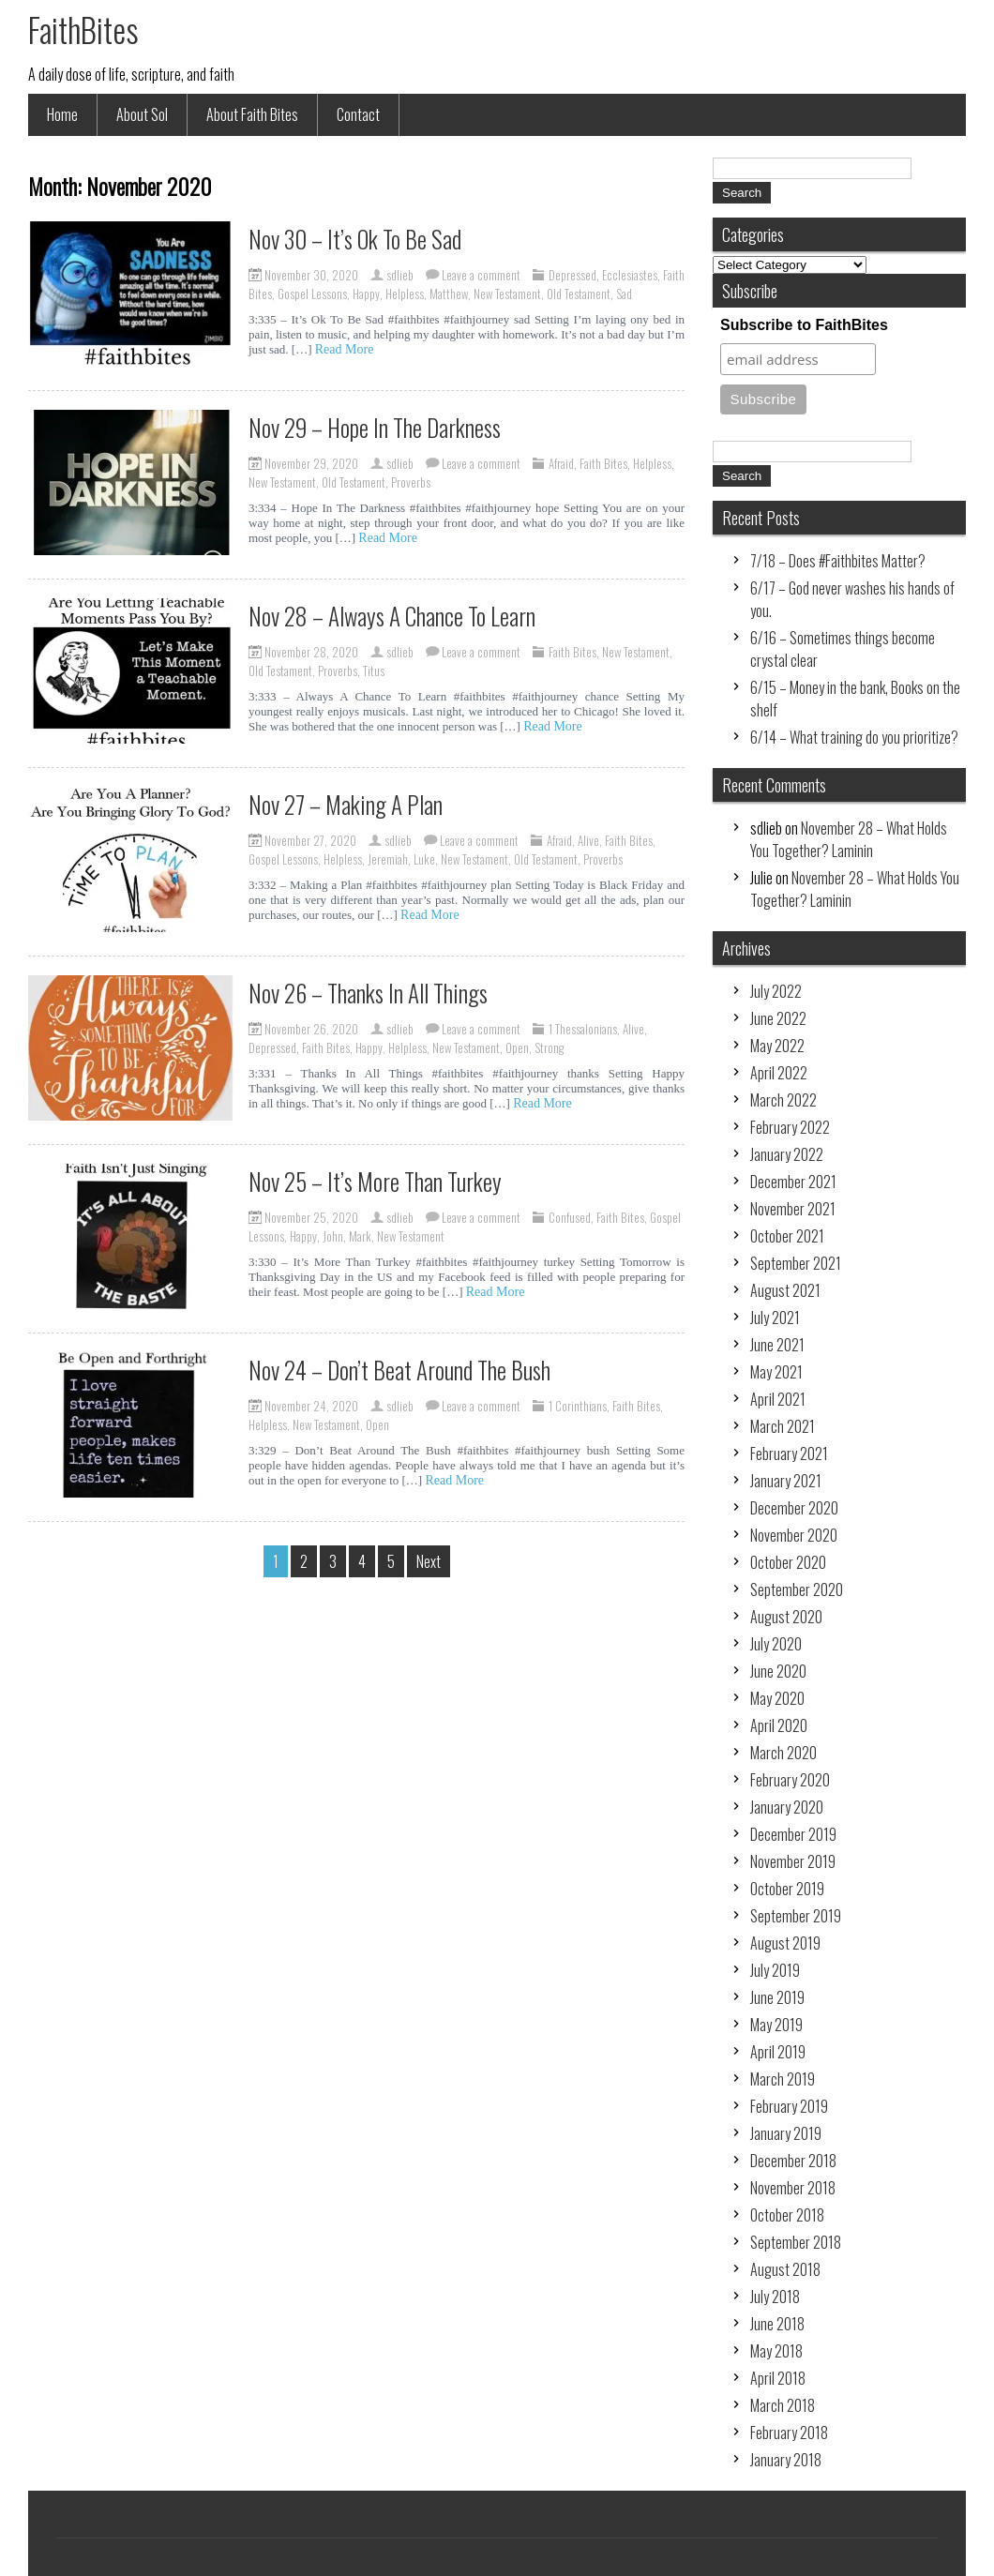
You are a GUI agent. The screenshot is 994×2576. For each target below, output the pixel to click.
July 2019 (775, 1970)
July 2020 (776, 1644)
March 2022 (783, 1100)
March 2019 (782, 2079)
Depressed (572, 274)
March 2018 (782, 2405)
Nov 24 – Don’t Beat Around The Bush (399, 1369)
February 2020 (790, 1780)
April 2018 (778, 2378)
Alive (588, 840)
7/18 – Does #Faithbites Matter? (838, 561)
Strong (549, 1047)
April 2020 (778, 1725)
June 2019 (777, 1997)
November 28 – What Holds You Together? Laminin (848, 839)
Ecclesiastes (629, 274)
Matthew (448, 293)
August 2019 (785, 1943)
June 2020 (778, 1671)
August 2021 (785, 1290)
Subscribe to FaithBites (804, 325)
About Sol (142, 114)
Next (428, 1561)
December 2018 (793, 2160)
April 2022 (778, 1073)
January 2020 (786, 1807)
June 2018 (777, 2323)
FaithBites (83, 29)
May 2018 (776, 2351)
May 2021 (776, 1372)
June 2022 (778, 1018)
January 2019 (785, 2133)
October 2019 (787, 1888)
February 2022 (790, 1127)
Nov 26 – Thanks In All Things (368, 992)
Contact (358, 114)
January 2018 (785, 2459)
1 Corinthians (578, 1405)
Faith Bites (603, 463)
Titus (373, 670)
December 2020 (794, 1508)
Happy (366, 293)
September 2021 (795, 1263)
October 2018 (787, 2215)
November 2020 (793, 1535)
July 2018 (775, 2296)
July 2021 (775, 1317)
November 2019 (793, 1861)
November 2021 (793, 1209)
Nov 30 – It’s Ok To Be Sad (354, 238)
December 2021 (793, 1181)
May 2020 (777, 1698)
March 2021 (782, 1426)
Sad (624, 293)
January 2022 (786, 1154)
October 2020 (788, 1562)
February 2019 (789, 2106)
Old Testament (578, 293)
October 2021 (787, 1236)
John (333, 1236)
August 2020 (786, 1616)
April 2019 (778, 2052)
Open (517, 1047)
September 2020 (796, 1589)
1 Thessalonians (583, 1028)
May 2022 (777, 1045)
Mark (360, 1236)
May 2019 (776, 2024)
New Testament (507, 293)
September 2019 (795, 1916)
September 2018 (795, 2242)
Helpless (404, 293)
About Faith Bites (252, 114)
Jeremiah (388, 859)
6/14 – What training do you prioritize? (854, 737)
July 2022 (776, 991)
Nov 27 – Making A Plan (345, 804)
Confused (570, 1217)
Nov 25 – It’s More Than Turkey (375, 1181)
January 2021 (785, 1480)
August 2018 (785, 2269)
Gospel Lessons (312, 293)
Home (62, 114)
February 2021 (789, 1453)
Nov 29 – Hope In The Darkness (374, 427)
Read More (344, 349)
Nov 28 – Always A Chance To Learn (391, 615)
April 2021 (778, 1399)
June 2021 (777, 1344)
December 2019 (793, 1834)
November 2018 (793, 2188)
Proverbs (410, 482)
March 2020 (783, 1752)
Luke (424, 859)
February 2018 (789, 2432)
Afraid (561, 463)
